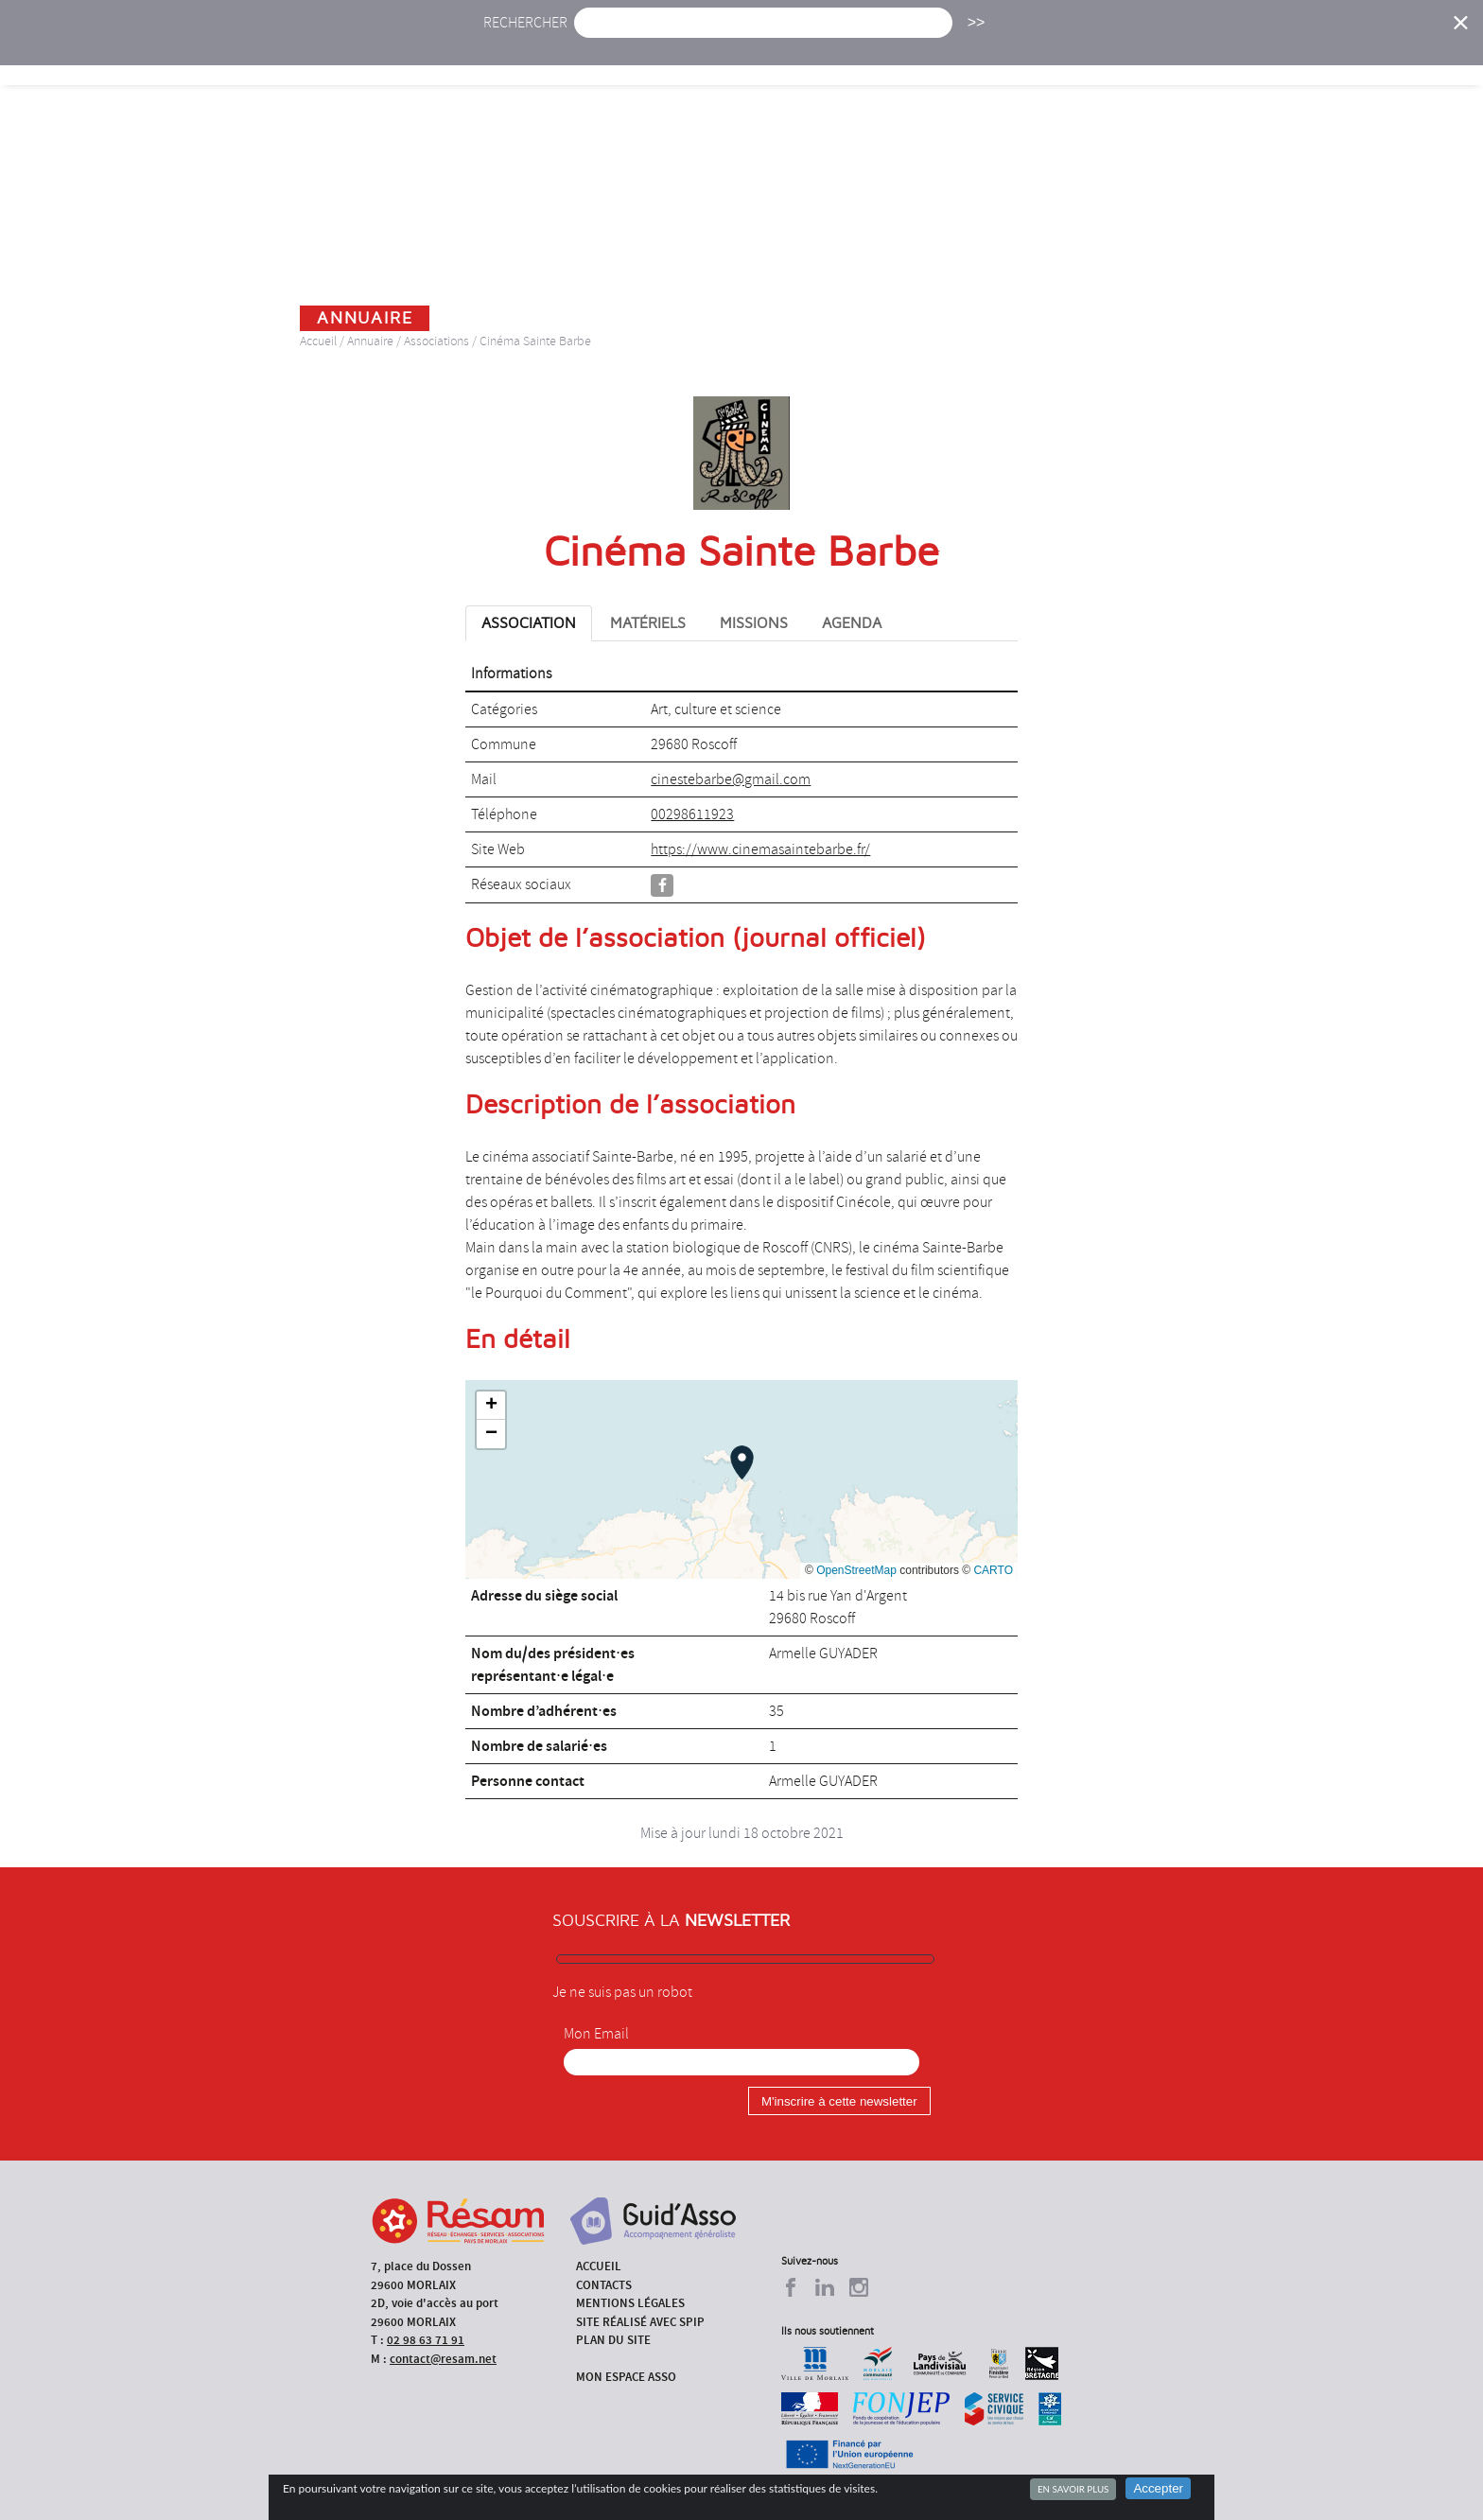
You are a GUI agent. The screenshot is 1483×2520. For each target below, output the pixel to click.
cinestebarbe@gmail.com (731, 779)
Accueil (522, 54)
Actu (602, 54)
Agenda (682, 54)
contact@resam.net (443, 2359)
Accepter (1158, 2488)
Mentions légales (630, 2303)
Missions (903, 54)
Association (528, 623)
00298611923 (692, 814)
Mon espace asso (626, 2377)
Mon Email (596, 2033)
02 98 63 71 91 (425, 2340)
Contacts (604, 2285)
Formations (1010, 54)
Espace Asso (1312, 54)
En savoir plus (1073, 2488)
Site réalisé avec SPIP (640, 2322)
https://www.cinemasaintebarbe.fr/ (760, 849)
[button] (742, 1462)
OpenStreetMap (856, 1570)
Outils (1212, 54)
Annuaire (1120, 54)
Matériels (648, 623)
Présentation (789, 54)
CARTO (993, 1570)
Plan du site (613, 2340)
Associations (436, 341)
